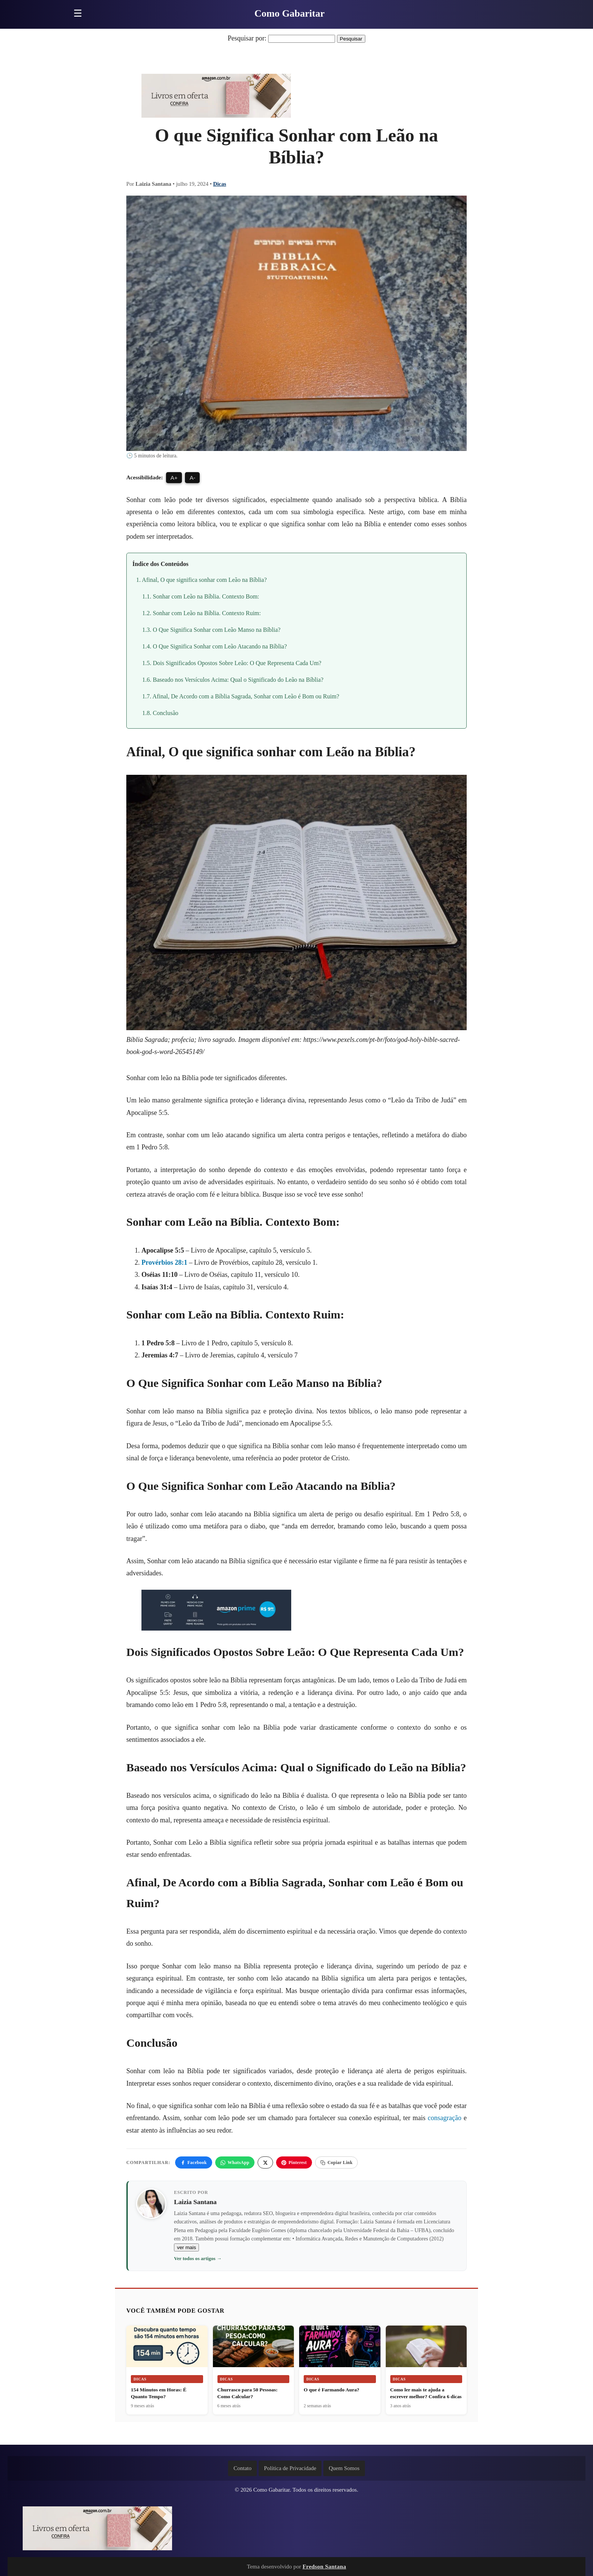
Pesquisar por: (247, 38)
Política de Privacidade (290, 2468)
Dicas (219, 184)
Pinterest (294, 2162)
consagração (444, 2118)
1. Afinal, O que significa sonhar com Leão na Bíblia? (201, 580)
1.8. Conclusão (160, 713)
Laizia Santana (195, 2202)
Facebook (193, 2162)
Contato (242, 2468)
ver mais (186, 2247)
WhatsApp (234, 2162)
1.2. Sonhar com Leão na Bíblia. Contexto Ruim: (201, 613)
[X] (265, 2162)
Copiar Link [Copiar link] (336, 2162)
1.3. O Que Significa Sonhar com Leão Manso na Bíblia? (211, 630)
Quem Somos (344, 2468)
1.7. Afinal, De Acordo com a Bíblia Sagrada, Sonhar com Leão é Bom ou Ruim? (240, 696)
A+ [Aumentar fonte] (174, 477)
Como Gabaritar (290, 13)
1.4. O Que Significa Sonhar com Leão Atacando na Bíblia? (214, 646)
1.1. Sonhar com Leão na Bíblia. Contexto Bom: (200, 596)
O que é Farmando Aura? (331, 2390)
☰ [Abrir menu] (77, 13)
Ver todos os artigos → (198, 2258)
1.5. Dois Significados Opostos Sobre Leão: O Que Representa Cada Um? (231, 663)
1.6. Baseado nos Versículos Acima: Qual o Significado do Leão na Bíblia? (232, 679)
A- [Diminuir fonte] (192, 477)
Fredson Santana (324, 2566)
